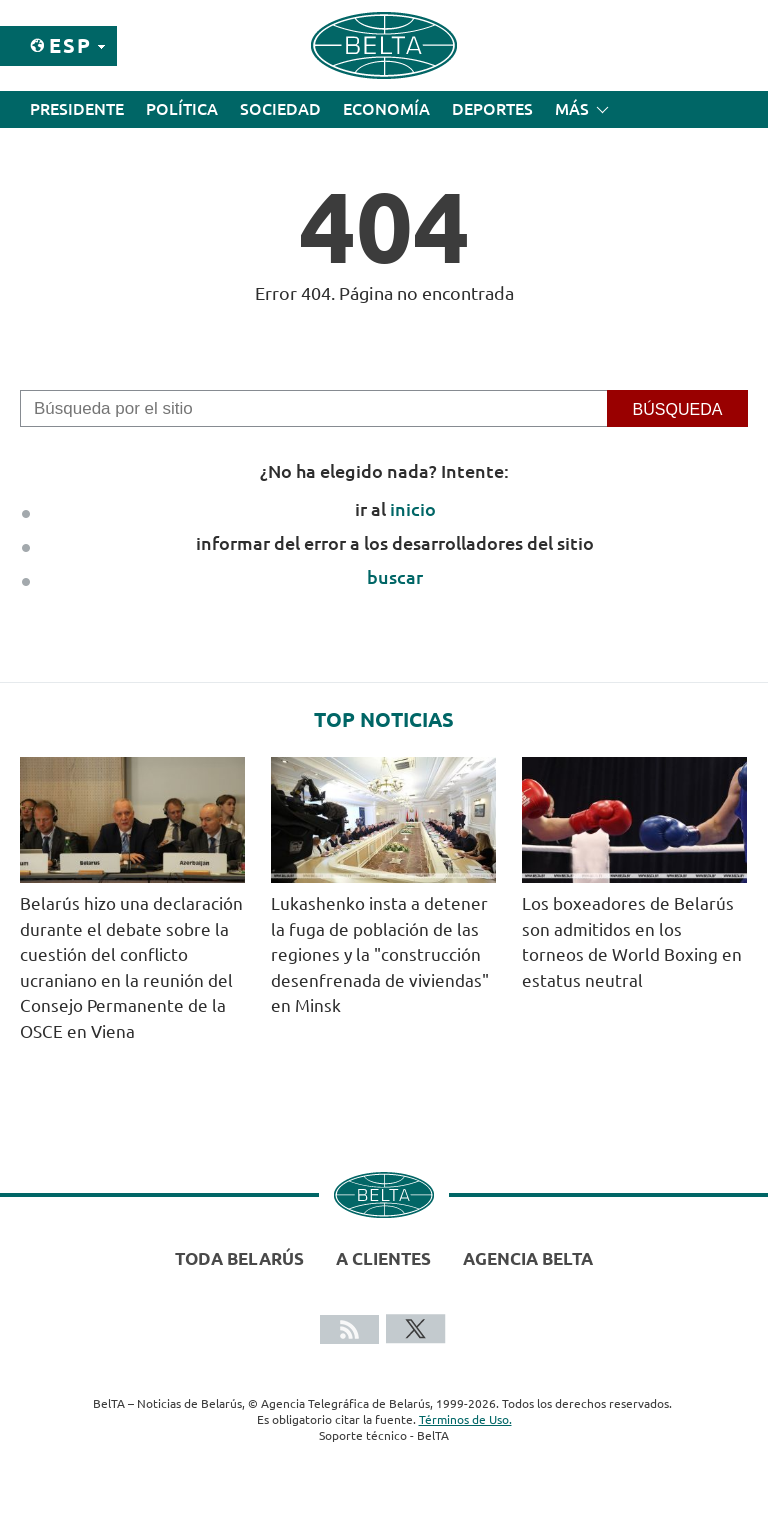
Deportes (492, 109)
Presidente (77, 109)
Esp (70, 45)
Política (182, 109)
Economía (386, 109)
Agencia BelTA (528, 1258)
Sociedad (280, 109)
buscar (395, 577)
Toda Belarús (239, 1258)
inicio (413, 509)
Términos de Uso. (465, 1419)
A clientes (383, 1258)
